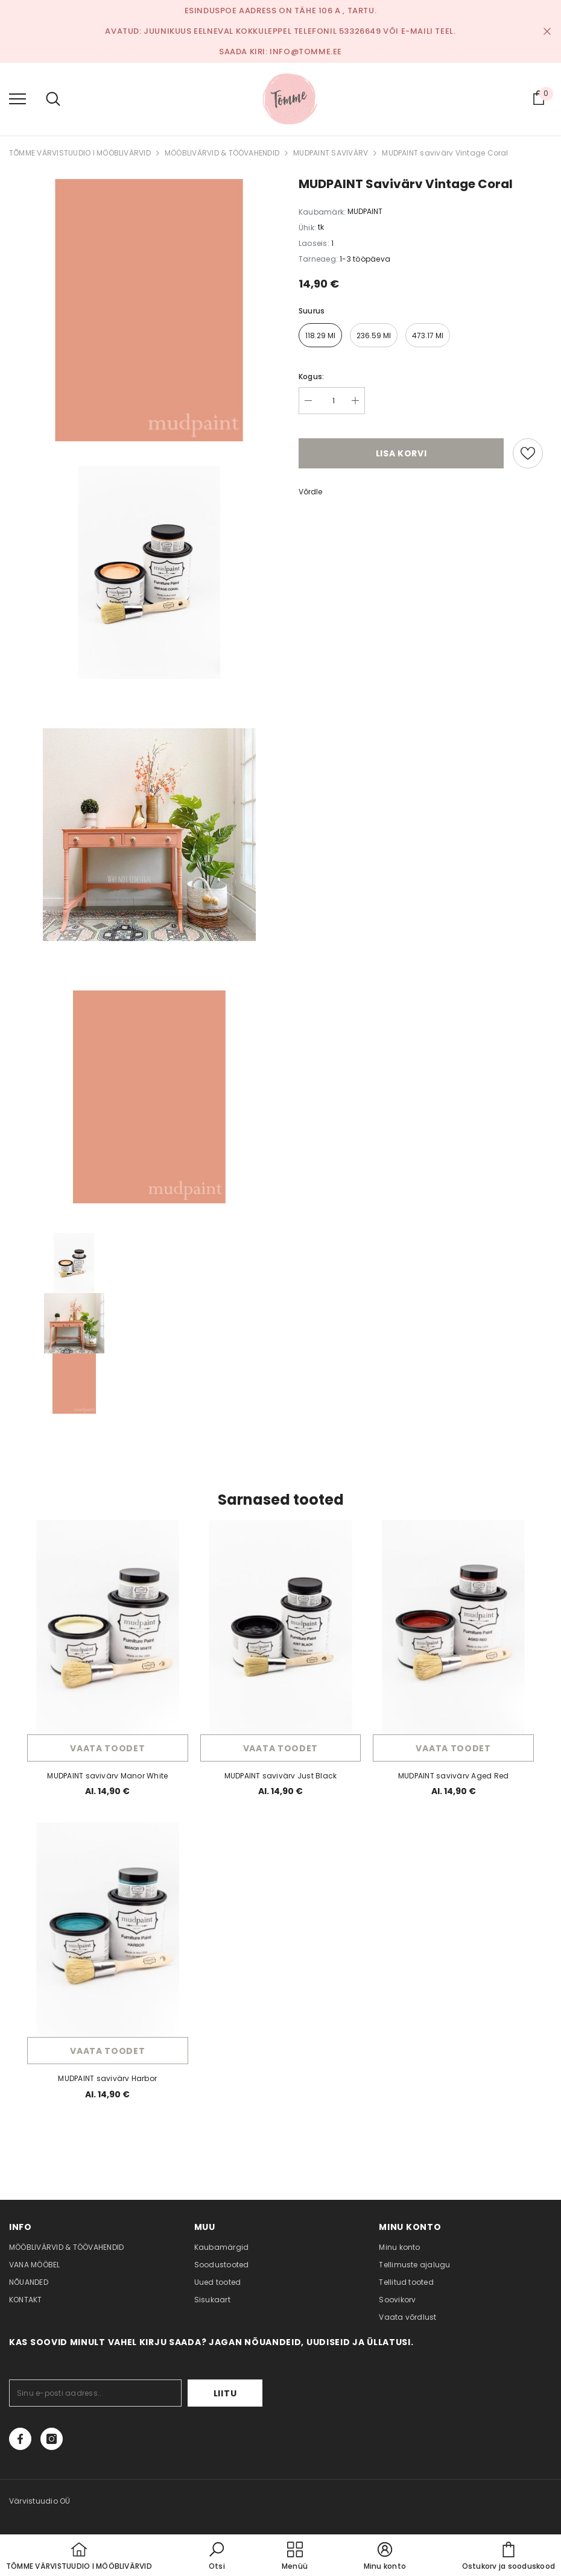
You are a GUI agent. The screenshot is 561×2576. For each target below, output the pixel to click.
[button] (217, 2556)
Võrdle (310, 492)
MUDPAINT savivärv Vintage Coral (445, 153)
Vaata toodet (107, 1748)
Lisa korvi (401, 453)
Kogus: (311, 376)
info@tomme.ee (306, 51)
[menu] (17, 98)
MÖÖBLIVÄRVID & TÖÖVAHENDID (222, 153)
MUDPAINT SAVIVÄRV (330, 153)
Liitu (225, 2393)
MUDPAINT (364, 211)
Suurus (312, 311)
